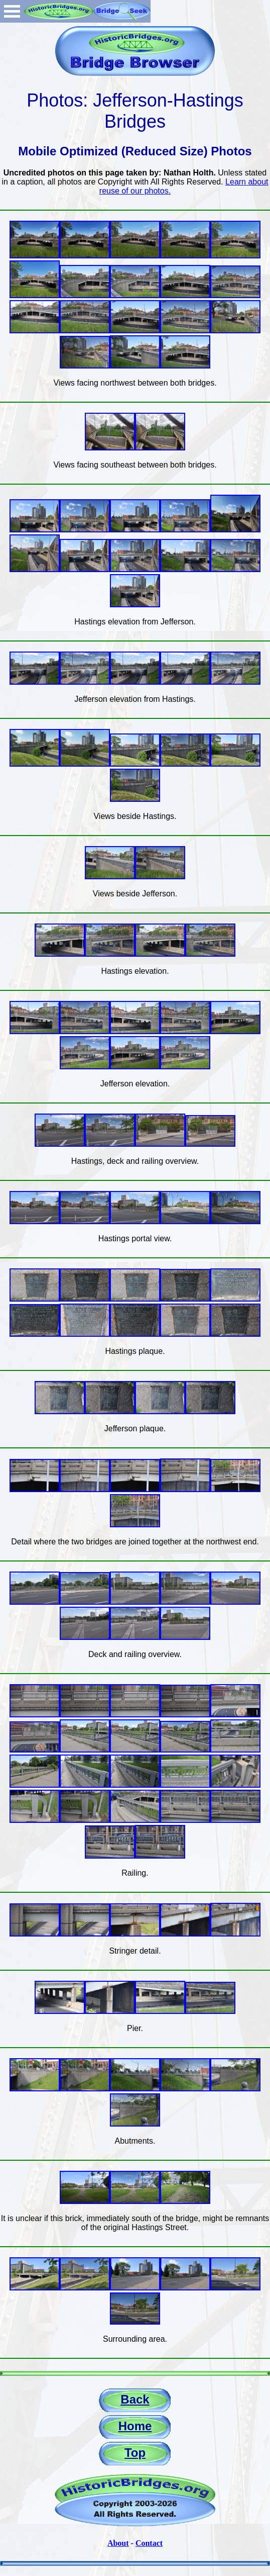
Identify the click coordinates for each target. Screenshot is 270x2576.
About (118, 2543)
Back (134, 2399)
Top (135, 2452)
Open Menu (12, 11)
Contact (149, 2543)
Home (135, 2426)
